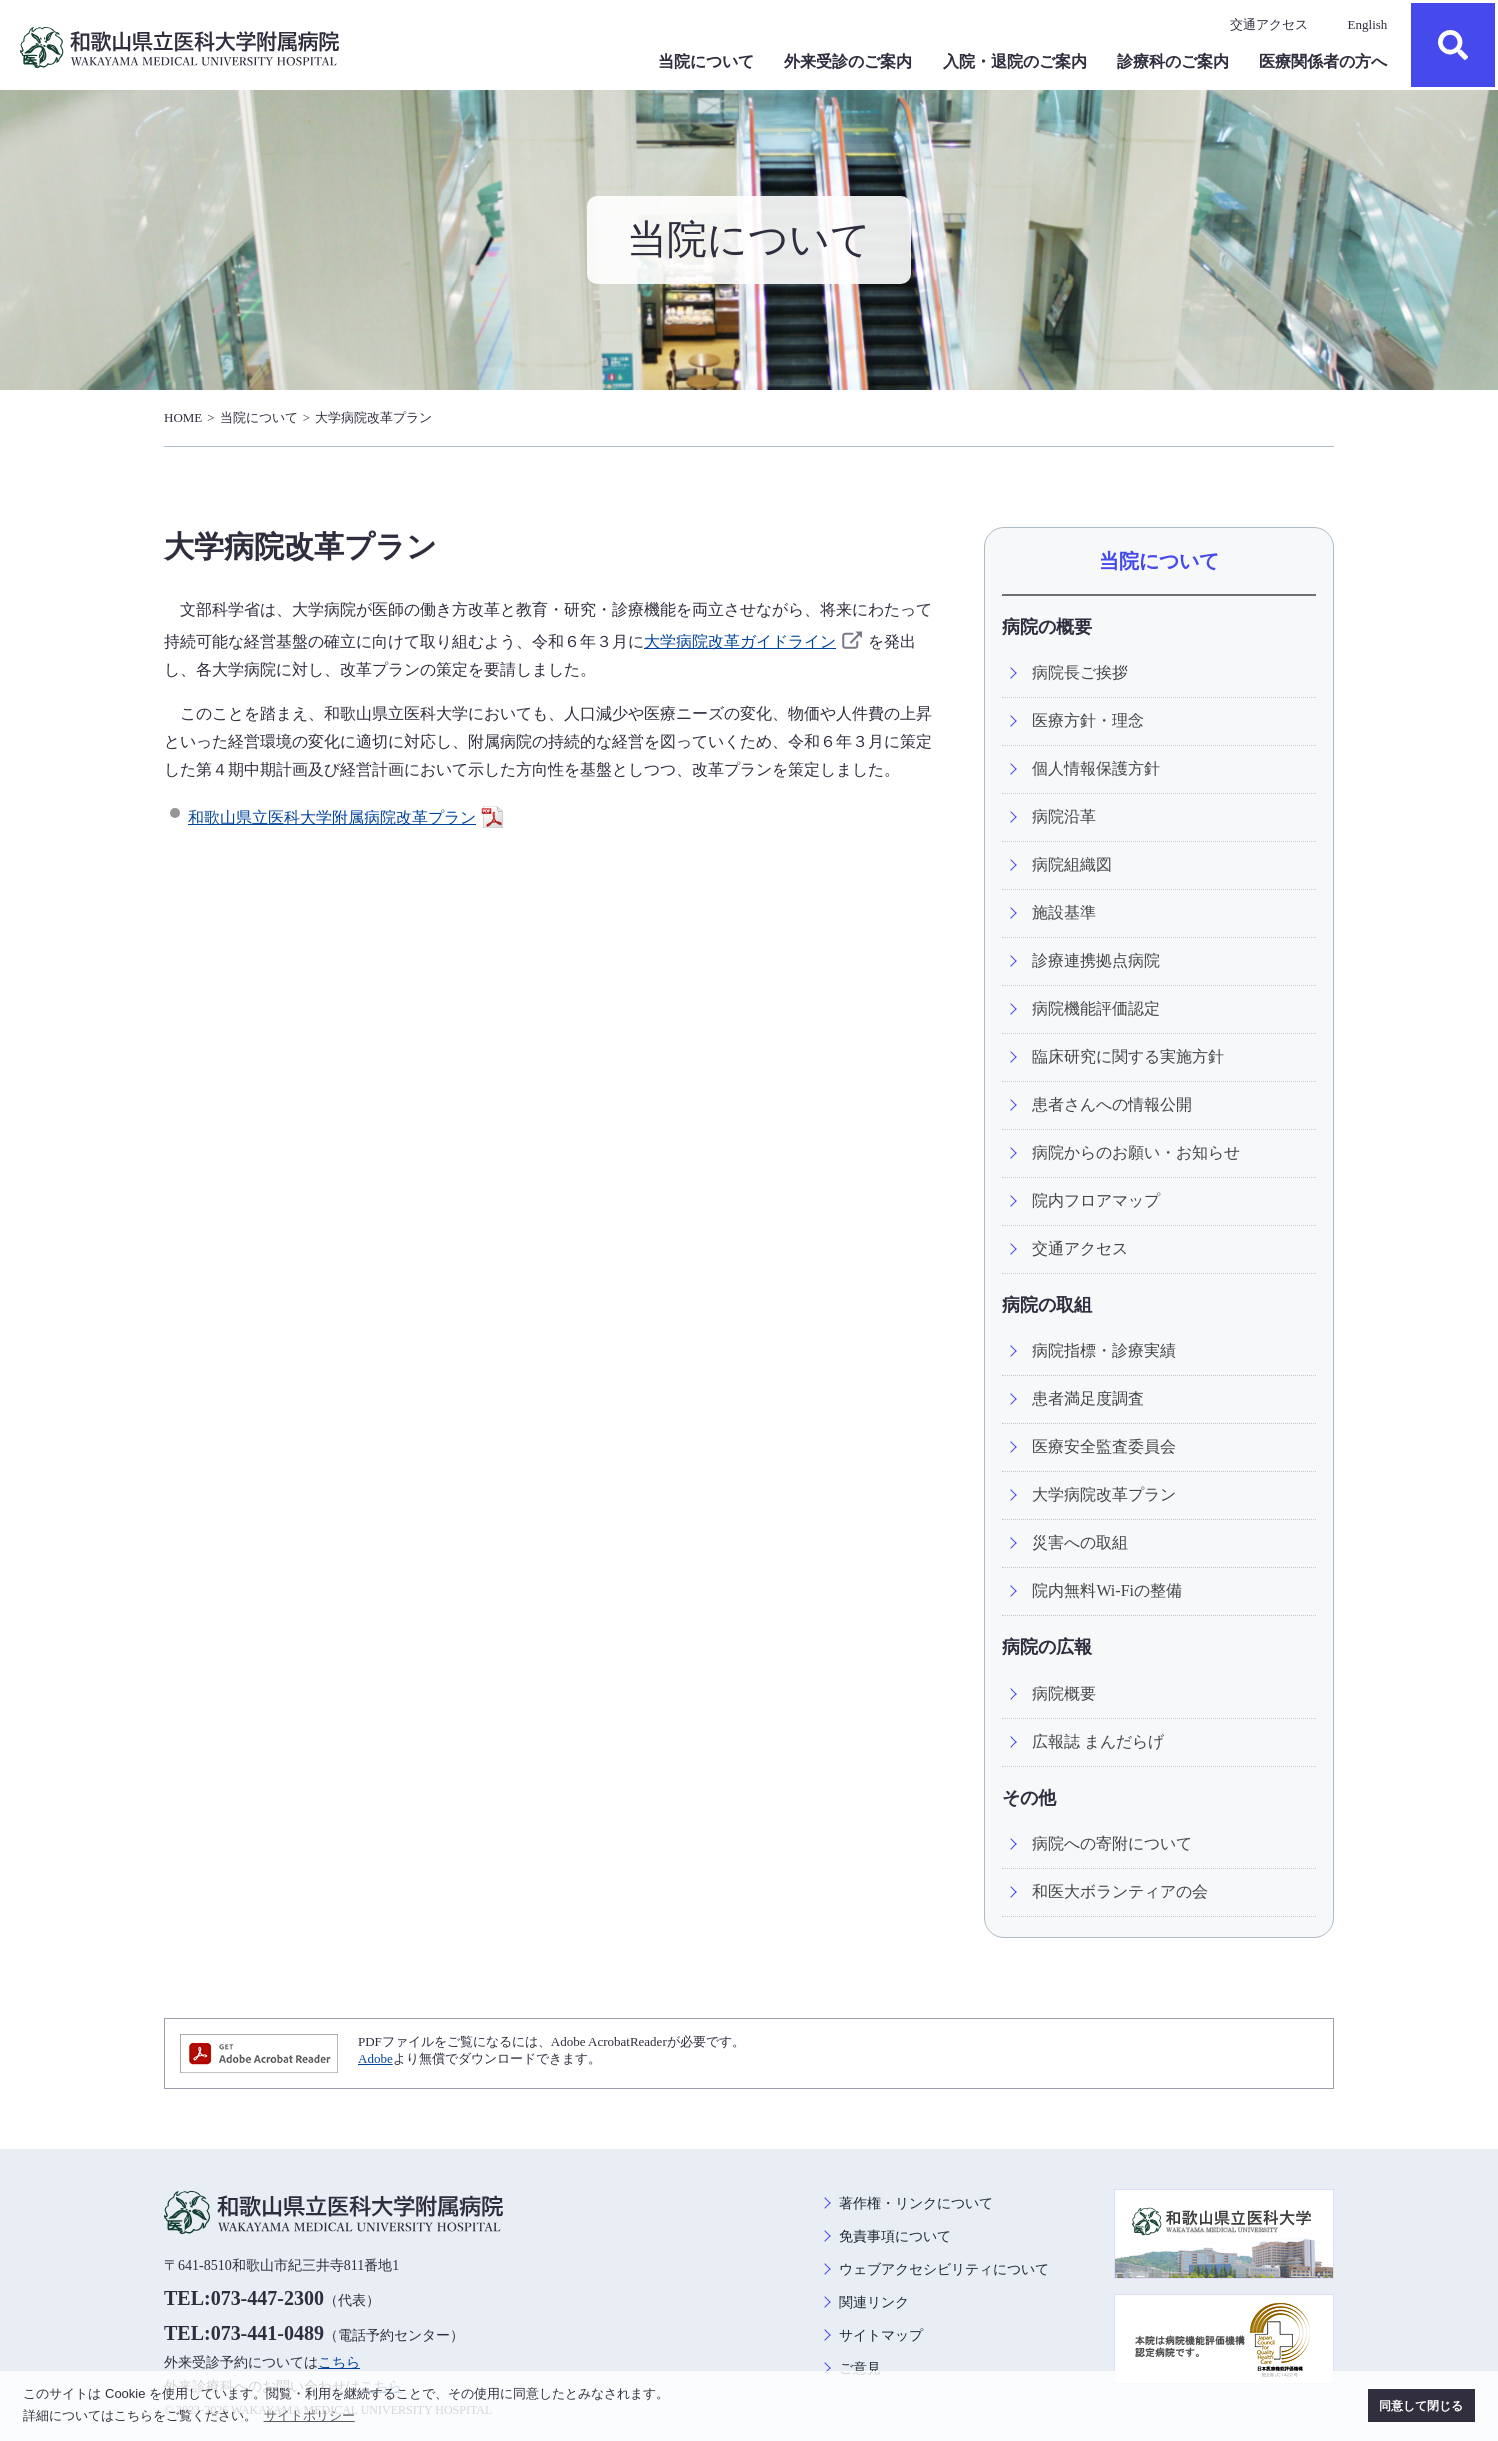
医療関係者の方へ (1323, 61)
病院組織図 (1072, 864)
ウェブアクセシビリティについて (944, 2269)
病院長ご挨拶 (1080, 672)
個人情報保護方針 (1096, 768)
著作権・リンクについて (916, 2203)
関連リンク (874, 2302)
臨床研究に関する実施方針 (1128, 1056)
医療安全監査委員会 (1104, 1446)
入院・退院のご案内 (1015, 61)
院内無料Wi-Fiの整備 (1107, 1590)
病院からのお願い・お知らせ (1136, 1152)
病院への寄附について (1112, 1843)
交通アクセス (1269, 24)
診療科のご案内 (1173, 61)
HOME (183, 417)
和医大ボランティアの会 (1120, 1891)
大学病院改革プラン (373, 417)
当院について (706, 61)
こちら (339, 2362)
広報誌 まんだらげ (1098, 1741)
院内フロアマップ (1096, 1200)
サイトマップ (881, 2335)
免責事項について (895, 2236)
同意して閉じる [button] (1421, 2405)
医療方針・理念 (1088, 720)
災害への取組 (1080, 1542)
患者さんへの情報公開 (1112, 1104)
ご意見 (860, 2368)
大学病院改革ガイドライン (756, 641)
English (1368, 24)
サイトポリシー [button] (309, 2415)
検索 (1453, 45)
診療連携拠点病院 (1096, 960)
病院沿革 (1064, 816)
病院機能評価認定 (1096, 1008)
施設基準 (1064, 912)
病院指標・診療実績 (1104, 1350)
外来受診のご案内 (848, 61)
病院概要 (1064, 1693)
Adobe (375, 2058)
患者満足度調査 (1088, 1398)
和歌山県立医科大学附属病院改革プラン (348, 817)
